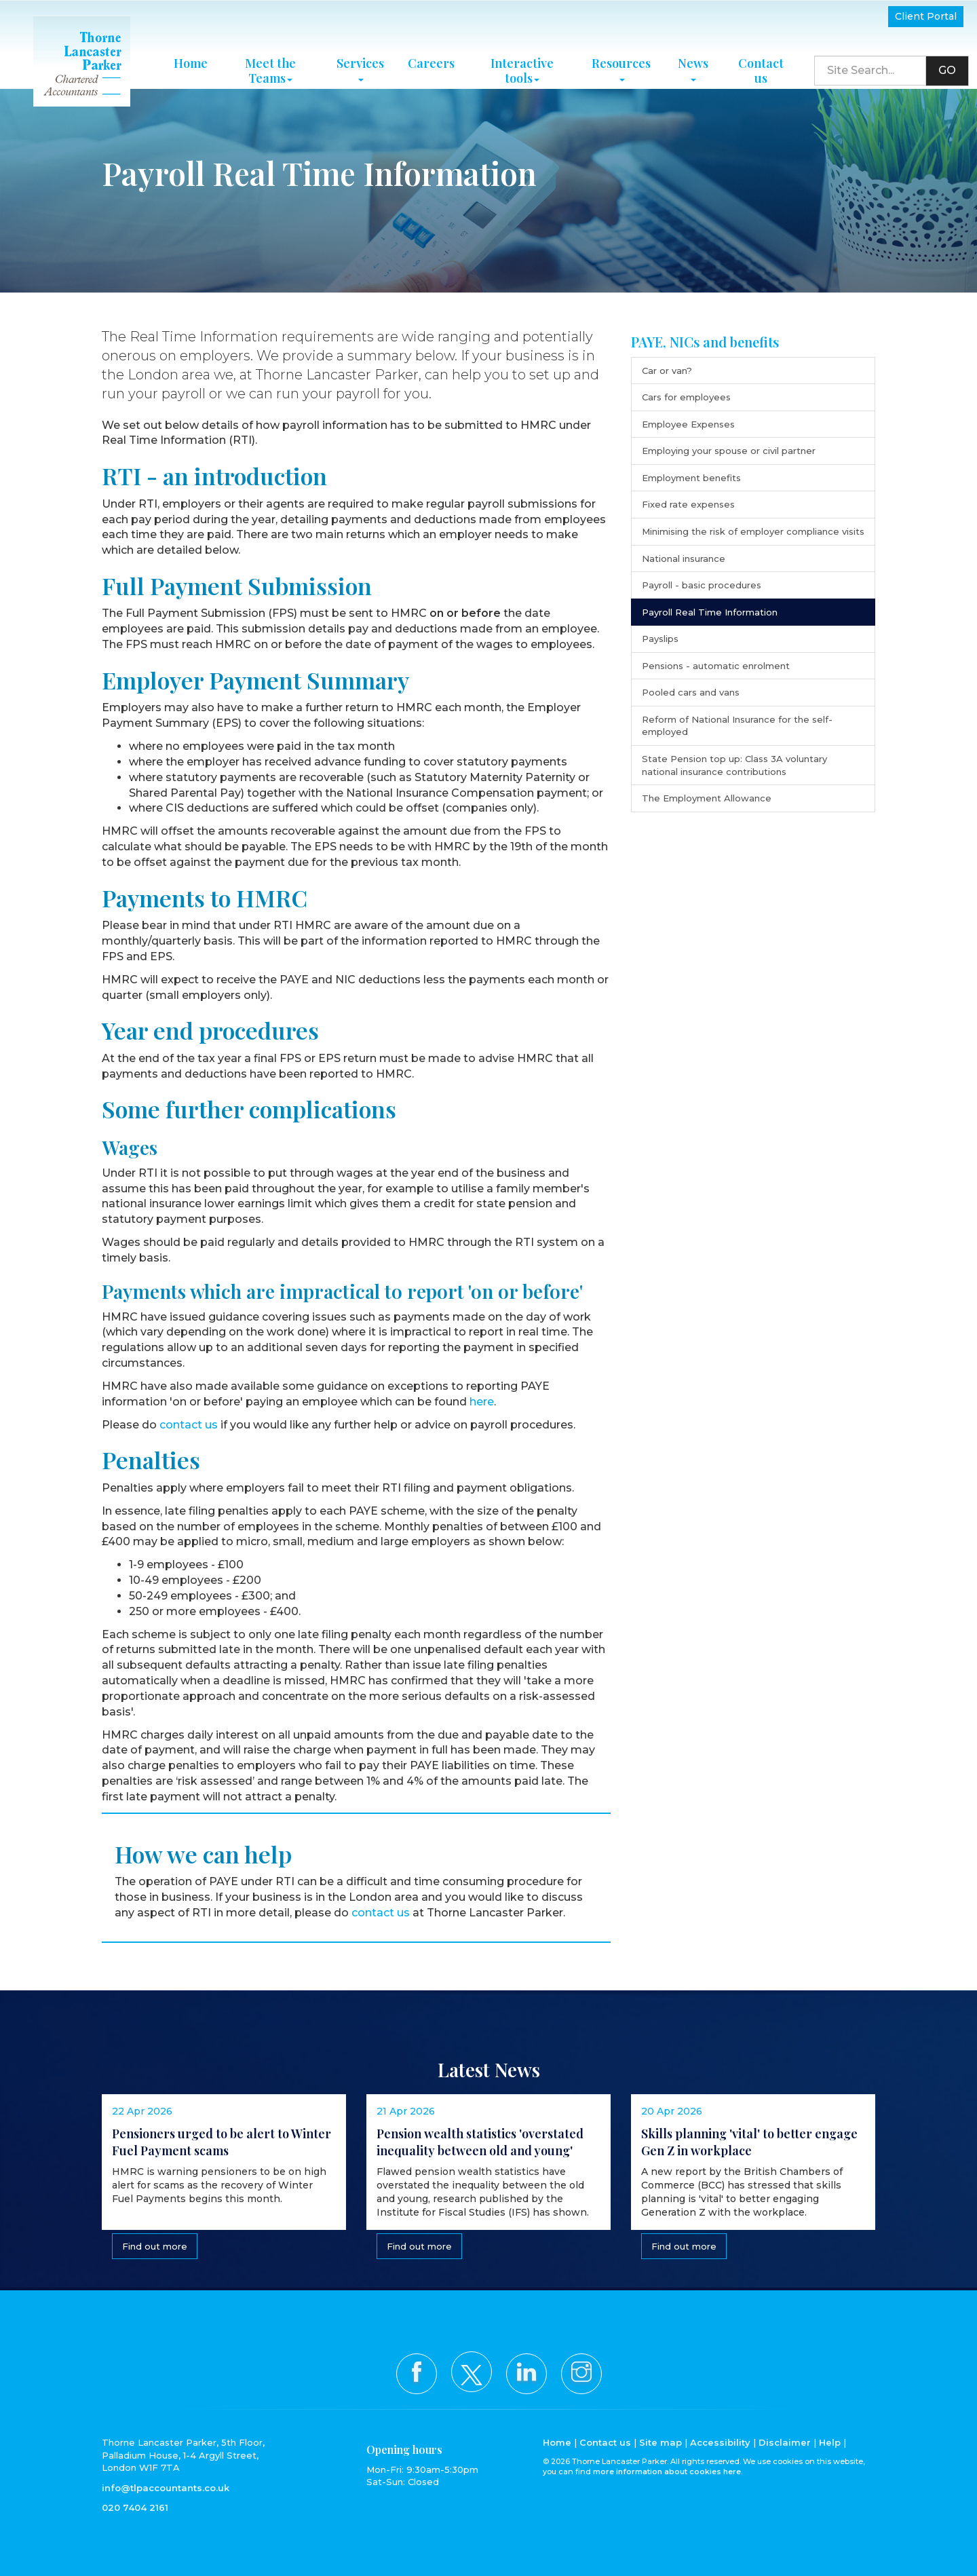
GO (947, 61)
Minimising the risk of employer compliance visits (753, 531)
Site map (660, 2442)
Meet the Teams (270, 61)
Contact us (761, 61)
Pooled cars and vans (691, 692)
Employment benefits (691, 477)
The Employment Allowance (706, 798)
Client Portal (926, 16)
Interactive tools (522, 61)
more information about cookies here (667, 2471)
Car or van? (667, 370)
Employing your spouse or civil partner (729, 450)
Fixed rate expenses (688, 504)
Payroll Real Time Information (710, 612)
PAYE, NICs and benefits (705, 342)
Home (191, 54)
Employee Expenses (688, 424)
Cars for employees (686, 397)
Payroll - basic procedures (701, 585)
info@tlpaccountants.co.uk (165, 2487)
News (693, 59)
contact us (188, 1424)
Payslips (660, 638)
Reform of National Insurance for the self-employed (737, 726)
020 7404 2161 (135, 2507)
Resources (621, 59)
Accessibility (720, 2442)
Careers (431, 54)
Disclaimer (785, 2442)
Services (360, 59)
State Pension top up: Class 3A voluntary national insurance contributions (734, 765)
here (482, 1401)
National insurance (683, 558)
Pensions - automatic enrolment (716, 665)
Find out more (153, 2251)
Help (830, 2442)
